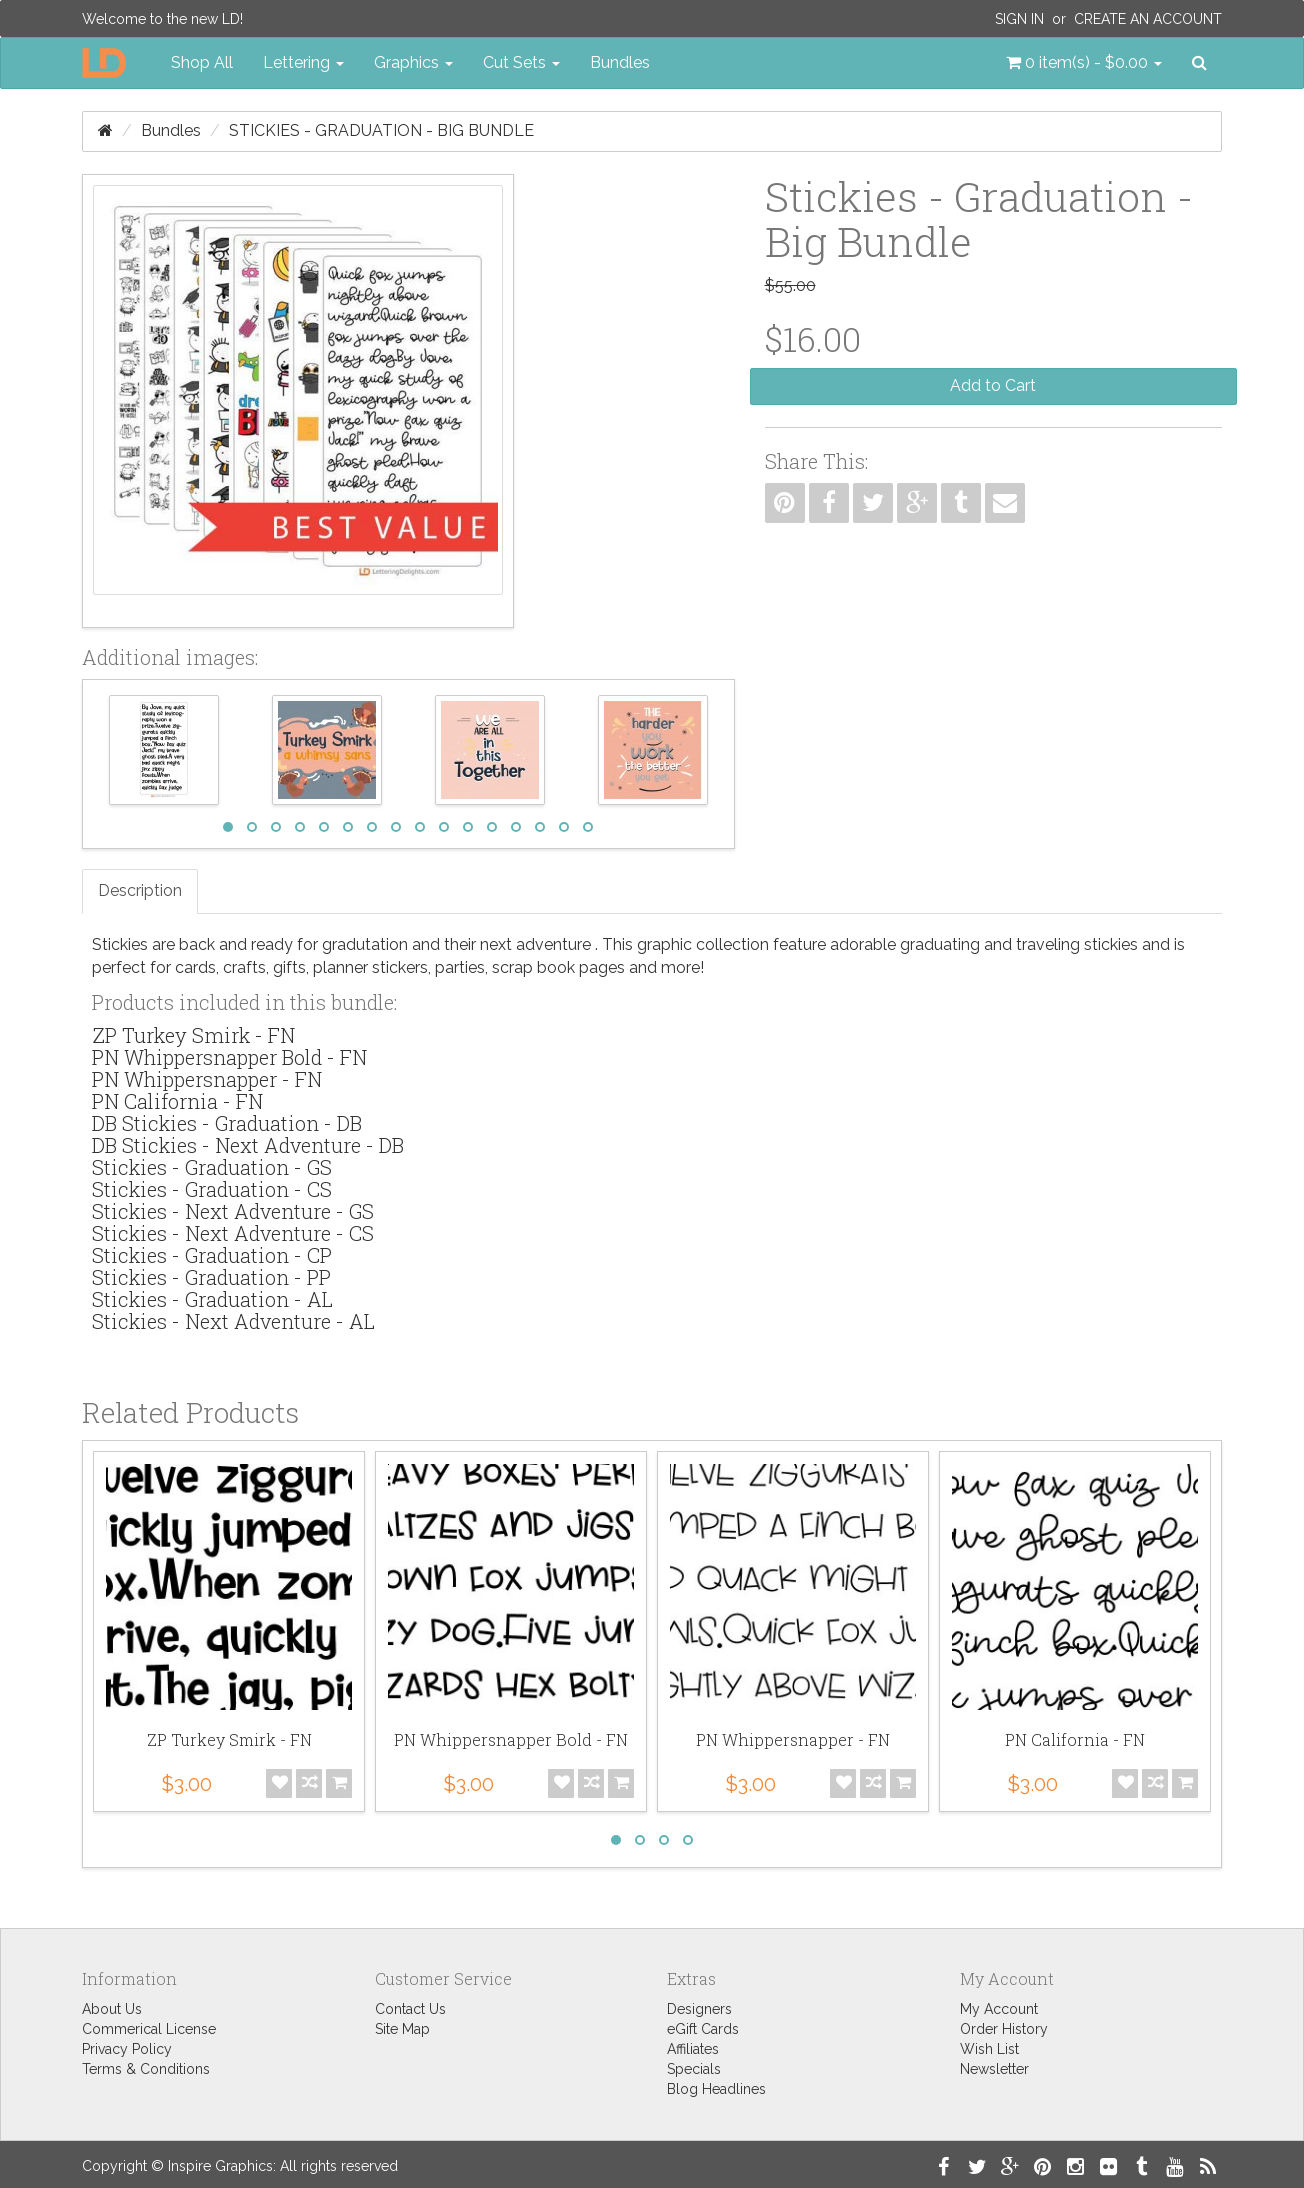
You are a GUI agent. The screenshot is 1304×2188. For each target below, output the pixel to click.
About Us (112, 2009)
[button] (1084, 63)
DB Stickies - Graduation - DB (227, 1123)
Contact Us (410, 2009)
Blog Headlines (716, 2089)
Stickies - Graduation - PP (211, 1277)
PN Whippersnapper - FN (207, 1079)
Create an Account (1148, 19)
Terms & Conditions (146, 2069)
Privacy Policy (127, 2049)
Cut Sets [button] (521, 62)
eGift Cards (703, 2029)
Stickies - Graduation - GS (212, 1167)
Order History (1004, 2029)
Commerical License (149, 2029)
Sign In (1019, 19)
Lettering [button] (303, 62)
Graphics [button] (413, 62)
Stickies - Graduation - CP (212, 1255)
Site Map (402, 2029)
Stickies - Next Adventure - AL (233, 1321)
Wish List (989, 2049)
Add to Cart (993, 385)
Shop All (202, 62)
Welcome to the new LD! (162, 19)
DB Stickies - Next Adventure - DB (248, 1145)
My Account (999, 2009)
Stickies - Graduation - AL (212, 1299)
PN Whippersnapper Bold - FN (229, 1057)
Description (140, 890)
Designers (699, 2009)
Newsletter (994, 2069)
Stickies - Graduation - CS (212, 1189)
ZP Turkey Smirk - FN (193, 1035)
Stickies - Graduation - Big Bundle (381, 130)
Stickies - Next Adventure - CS (233, 1233)
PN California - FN (177, 1101)
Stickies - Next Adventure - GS (233, 1211)
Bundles (620, 62)
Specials (694, 2069)
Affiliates (693, 2049)
